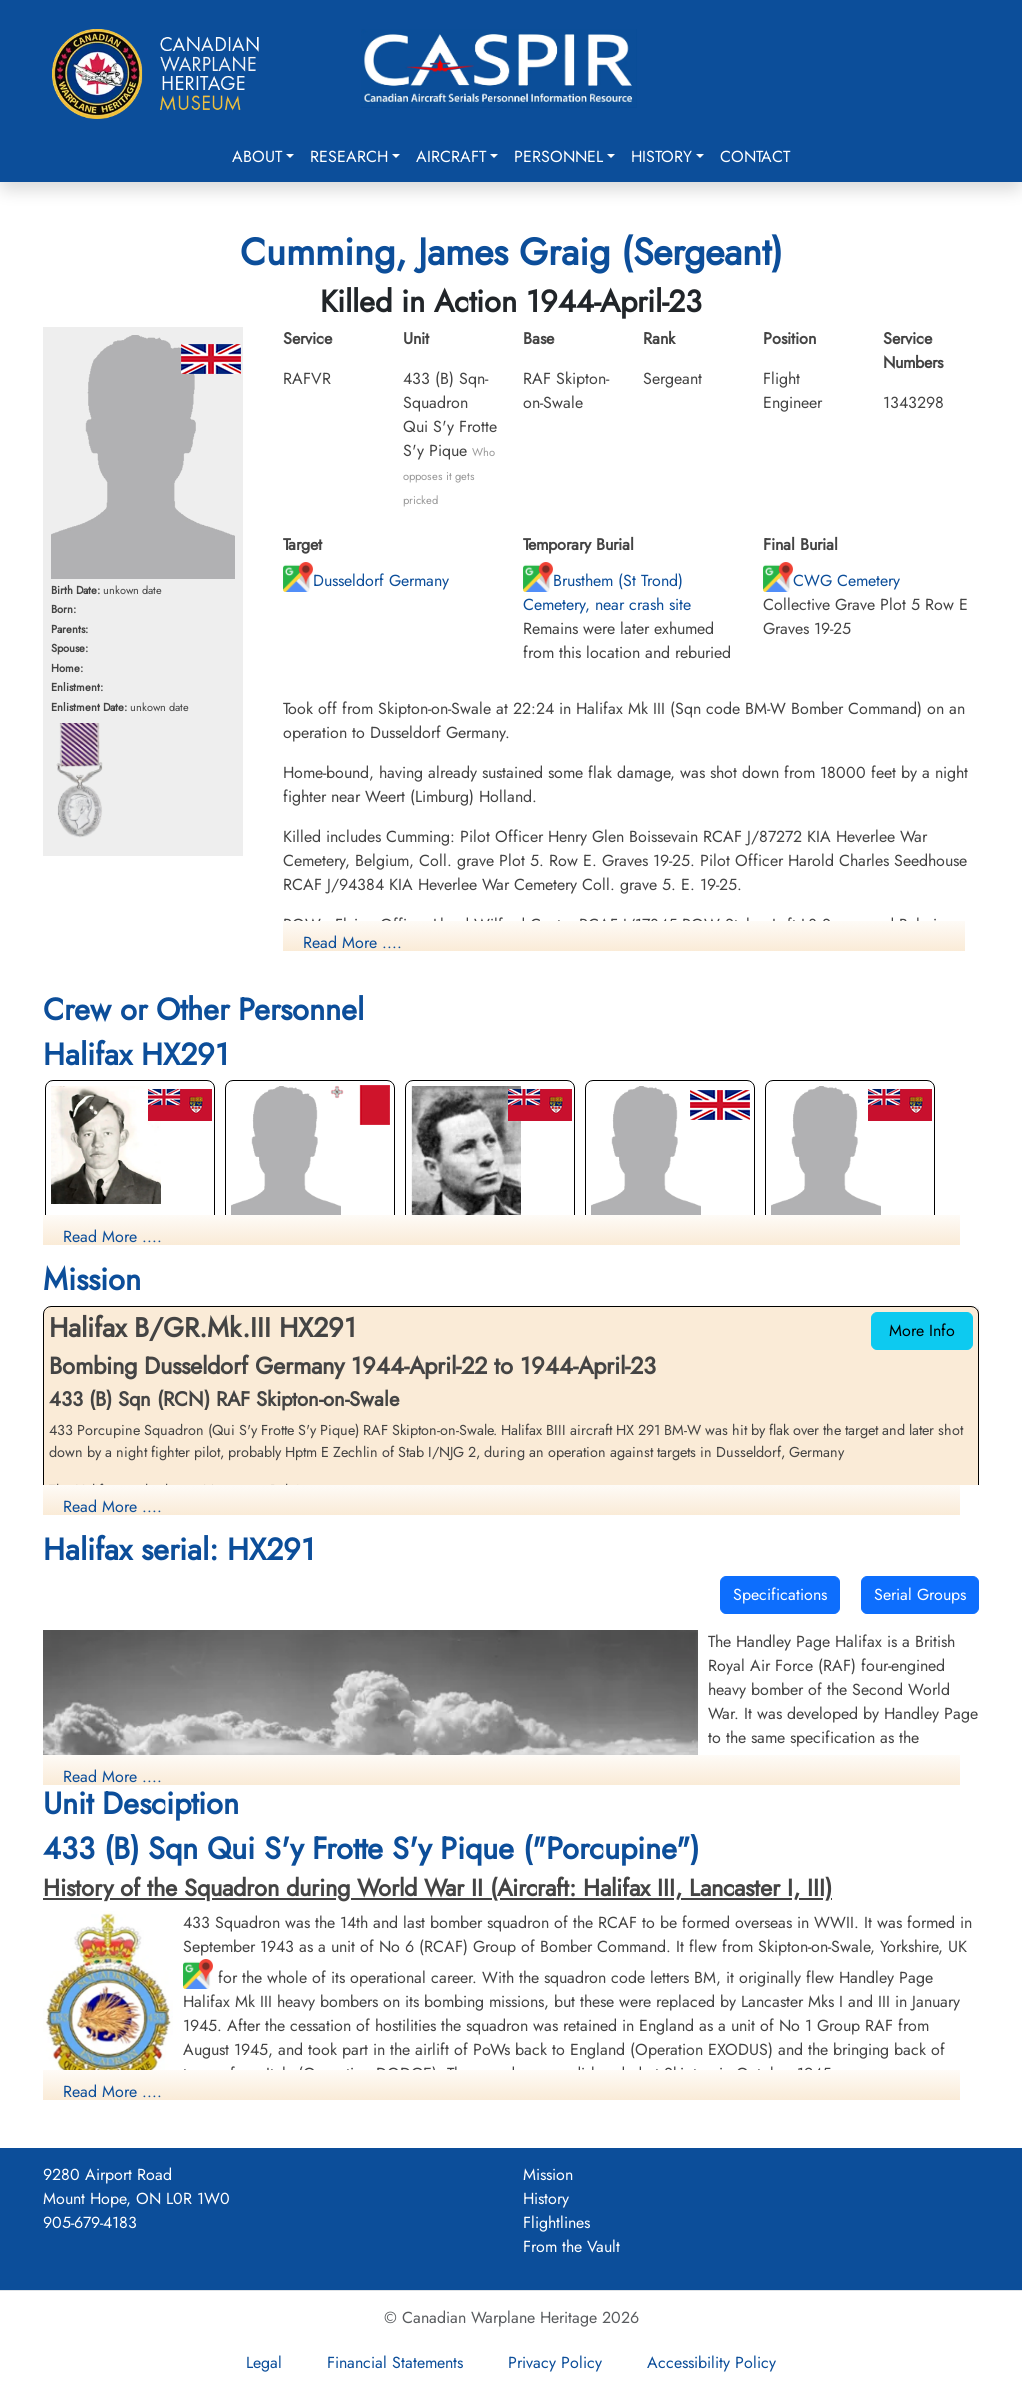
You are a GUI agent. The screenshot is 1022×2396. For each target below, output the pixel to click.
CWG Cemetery (831, 580)
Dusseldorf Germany (366, 580)
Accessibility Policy (711, 2362)
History (661, 156)
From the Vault (571, 2246)
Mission (548, 2174)
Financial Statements (395, 2362)
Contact (755, 156)
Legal (264, 2362)
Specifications (780, 1594)
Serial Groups (920, 1594)
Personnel (558, 156)
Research (349, 156)
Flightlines (556, 2222)
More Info (922, 1330)
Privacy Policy (555, 2362)
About (257, 156)
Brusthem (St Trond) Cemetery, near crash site (607, 592)
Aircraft (451, 156)
